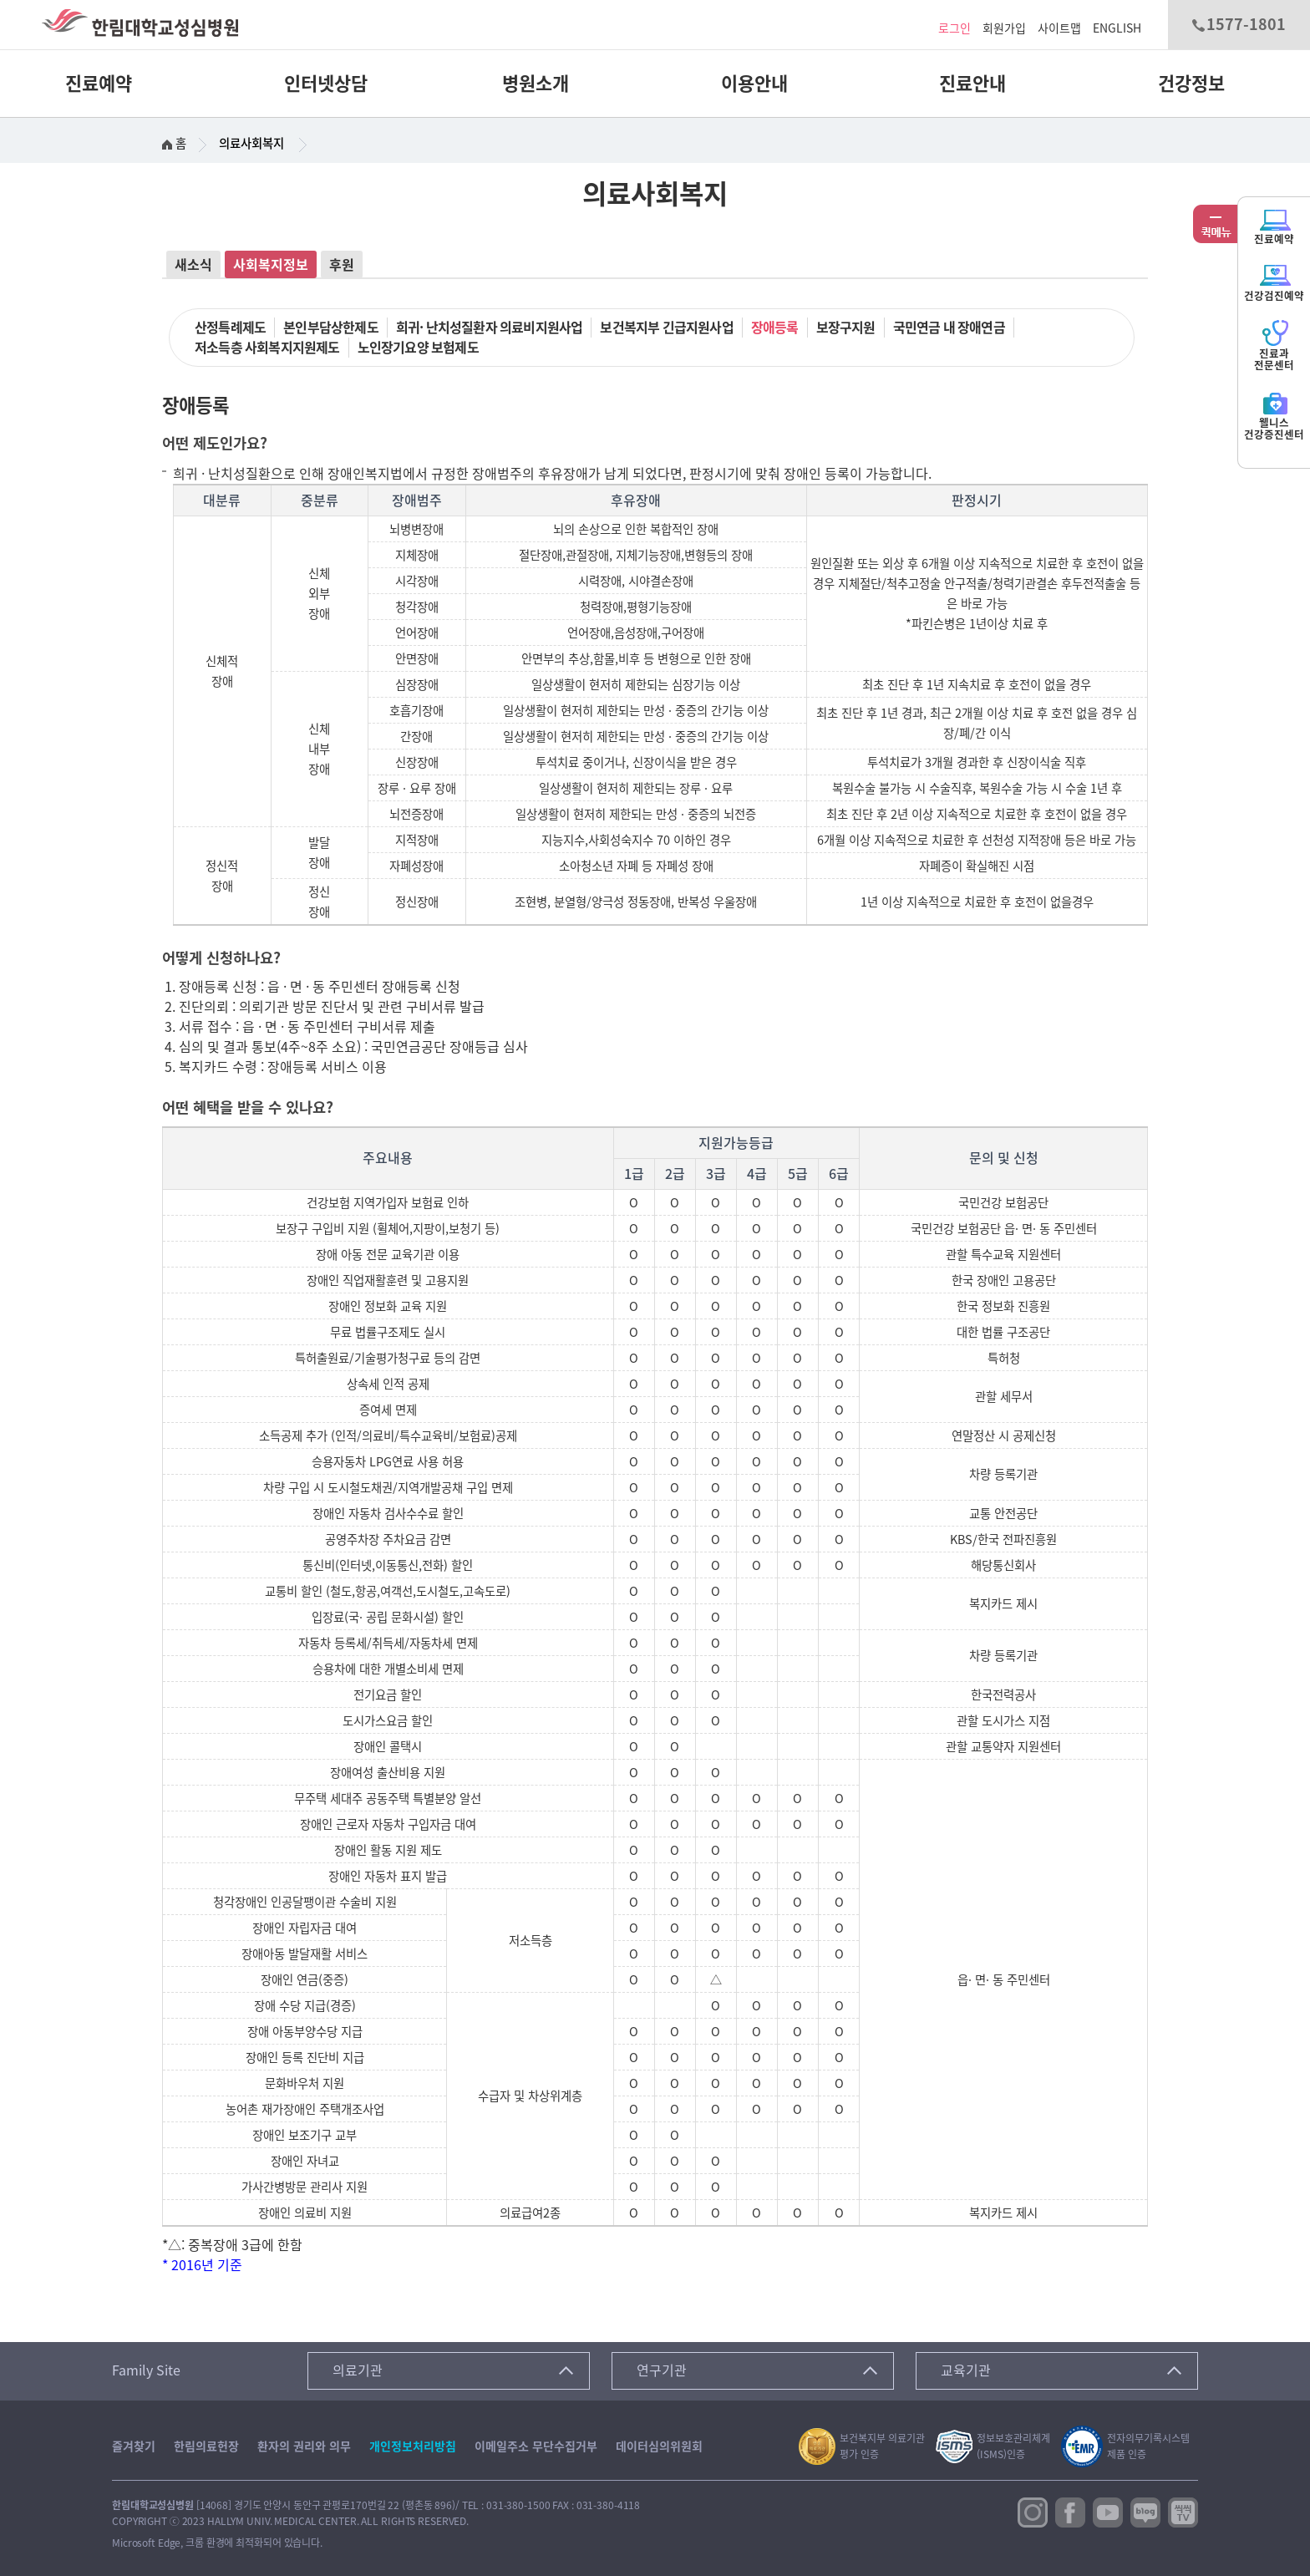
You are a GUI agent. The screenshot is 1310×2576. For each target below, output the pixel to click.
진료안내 (972, 83)
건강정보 (1191, 83)
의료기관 (358, 2370)
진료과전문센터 (1274, 345)
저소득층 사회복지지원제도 (267, 347)
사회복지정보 (270, 265)
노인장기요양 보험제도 (418, 347)
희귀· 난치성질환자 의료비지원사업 (489, 327)
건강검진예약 (1274, 282)
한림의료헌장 (206, 2446)
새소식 (193, 265)
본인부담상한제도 (330, 327)
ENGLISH (1117, 28)
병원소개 (535, 83)
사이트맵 (1059, 28)
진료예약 (98, 83)
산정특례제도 (230, 327)
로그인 (954, 28)
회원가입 (1004, 28)
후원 (341, 265)
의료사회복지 (251, 143)
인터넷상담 (326, 83)
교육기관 (966, 2370)
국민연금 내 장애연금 (949, 327)
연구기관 (662, 2370)
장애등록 (775, 327)
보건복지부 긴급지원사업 (666, 327)
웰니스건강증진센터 (1274, 414)
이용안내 (754, 83)
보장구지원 (846, 327)
